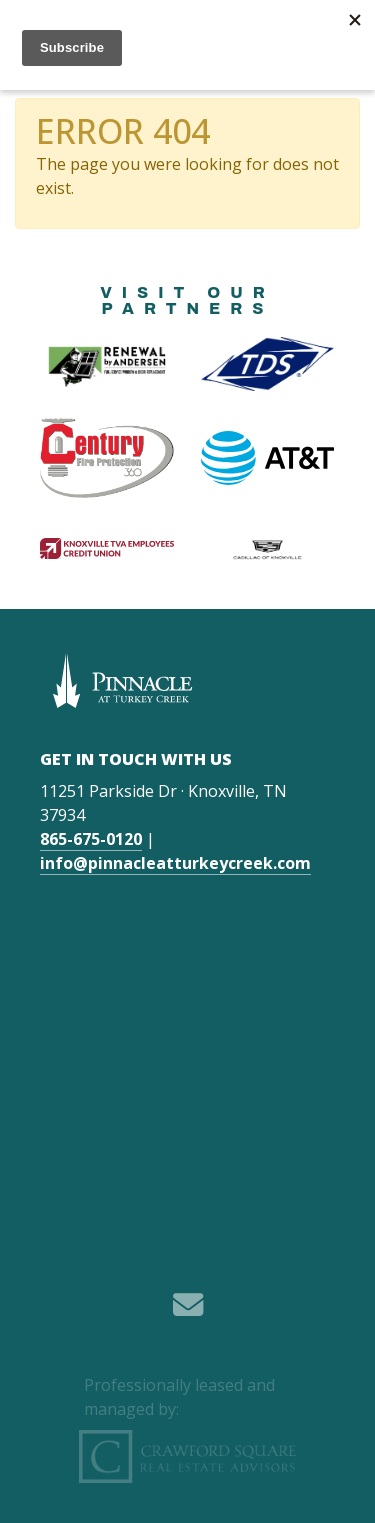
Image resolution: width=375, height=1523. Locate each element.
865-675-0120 (91, 839)
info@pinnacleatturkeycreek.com (175, 863)
